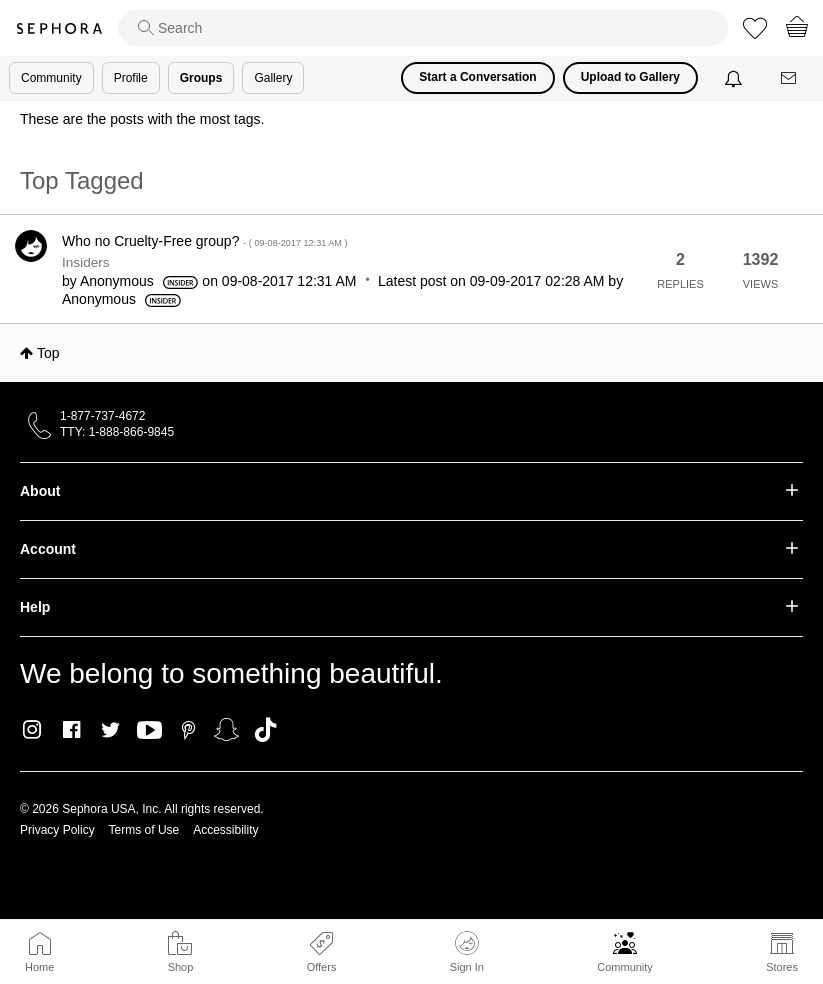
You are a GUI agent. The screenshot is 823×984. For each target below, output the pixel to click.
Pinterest (188, 730)
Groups (201, 78)
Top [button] (48, 353)
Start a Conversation (477, 77)
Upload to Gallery (630, 77)
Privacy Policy (57, 830)
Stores (782, 967)
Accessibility (225, 830)
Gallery (273, 78)
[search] (423, 28)
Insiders (86, 262)
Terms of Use (144, 830)
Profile (131, 78)
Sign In (467, 952)
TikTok (265, 730)
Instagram (32, 730)
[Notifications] (735, 78)
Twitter (110, 730)
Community (625, 967)
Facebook (71, 730)
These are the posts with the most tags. (142, 119)
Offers (322, 967)
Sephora (59, 28)
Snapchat (226, 730)
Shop (181, 967)
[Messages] (790, 78)
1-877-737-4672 (102, 416)
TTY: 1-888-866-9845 (117, 432)
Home (39, 967)
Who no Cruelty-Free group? (204, 241)
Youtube (149, 731)
